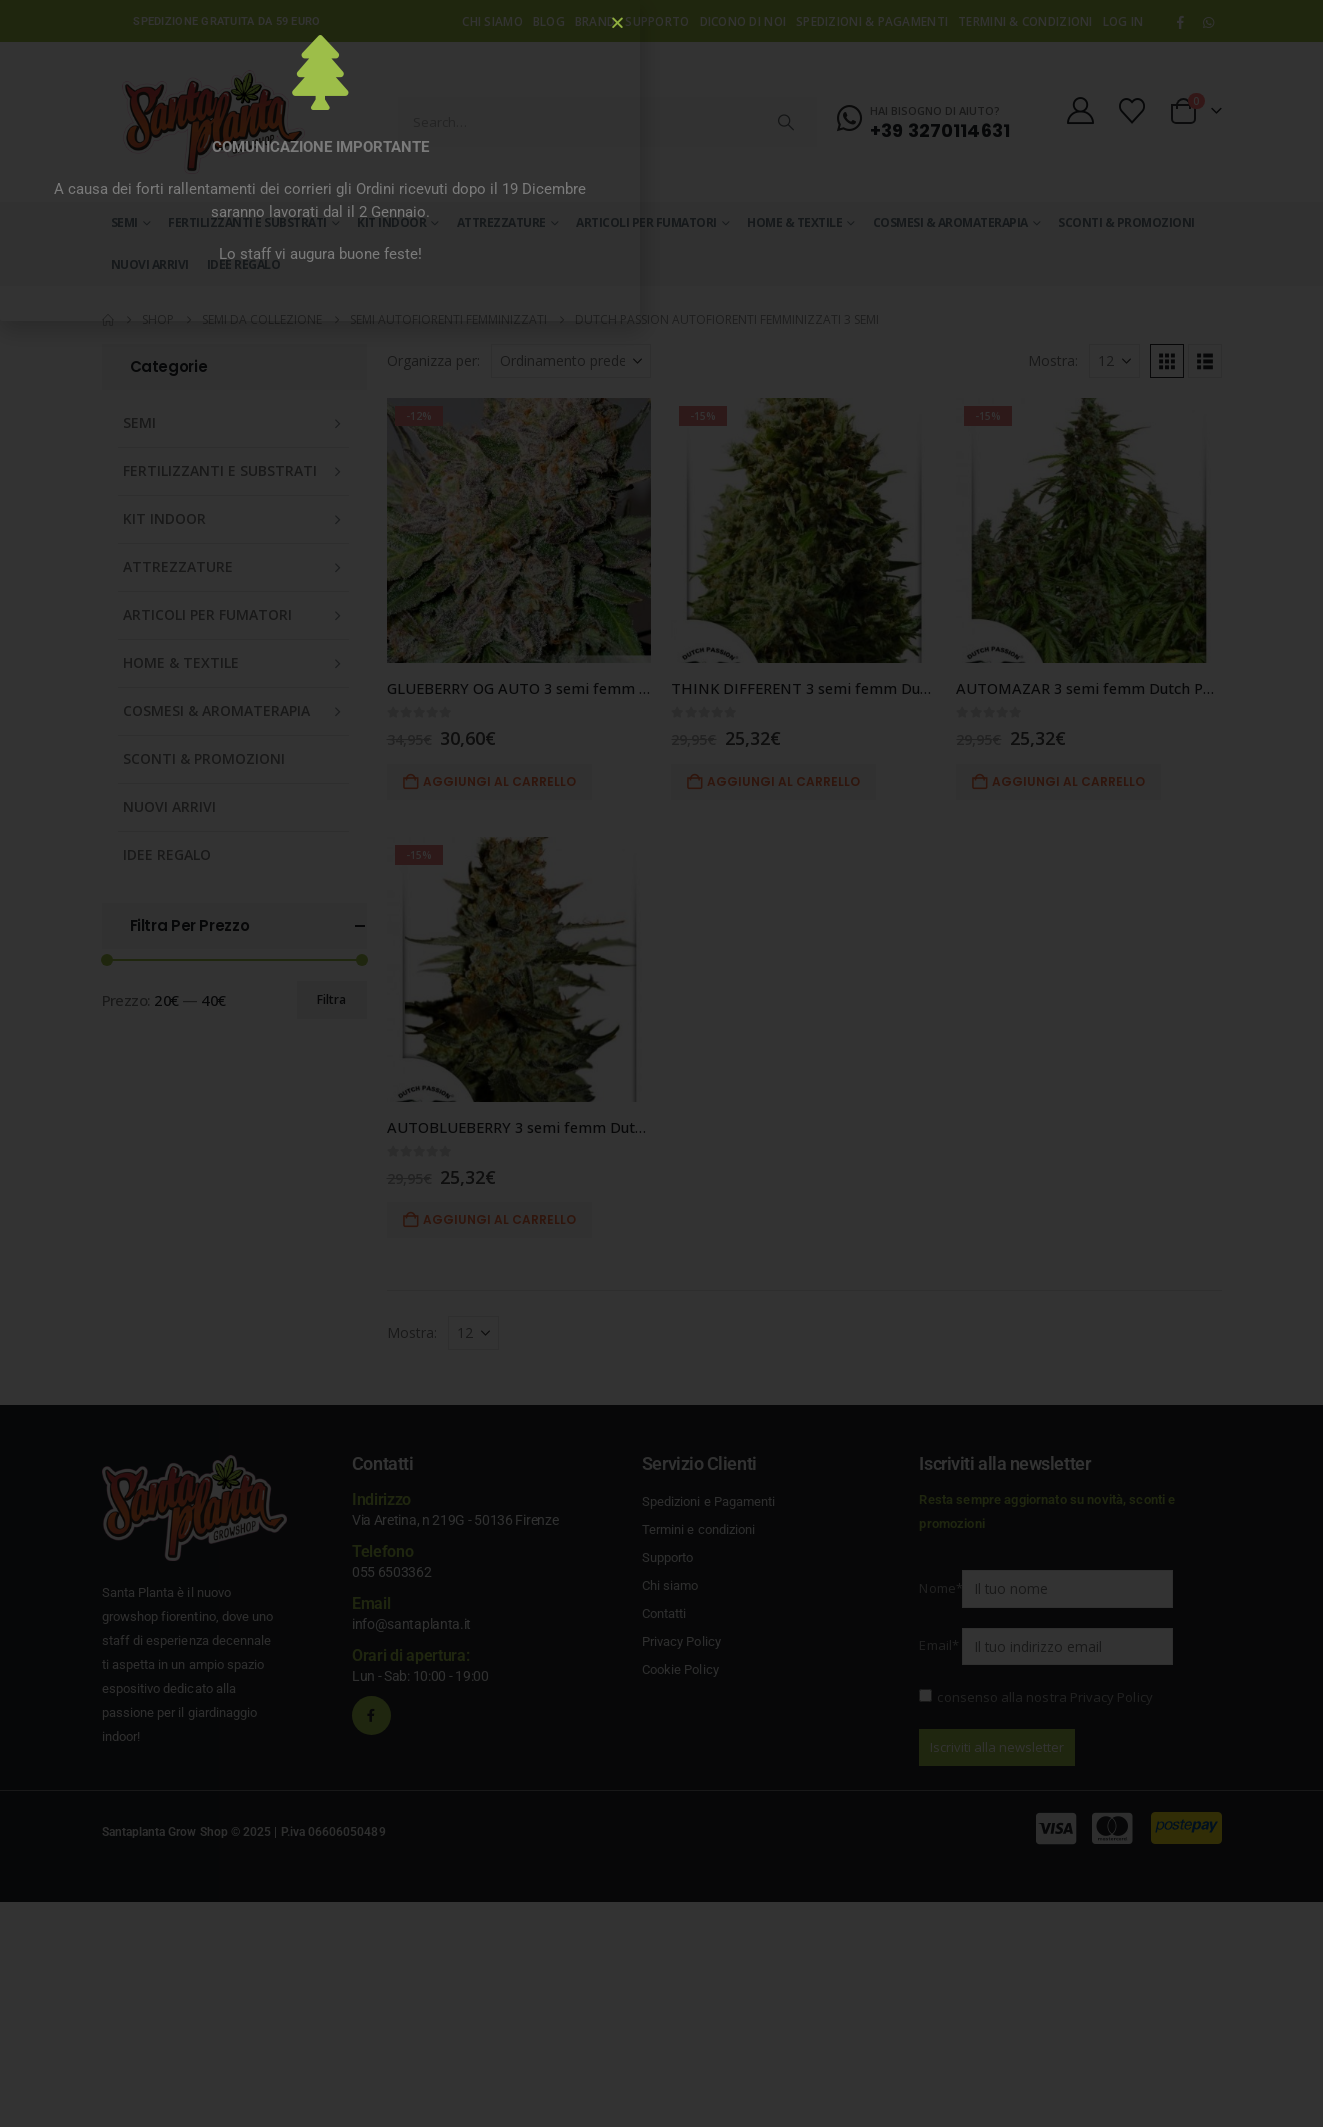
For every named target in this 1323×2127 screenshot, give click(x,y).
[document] (661, 1063)
